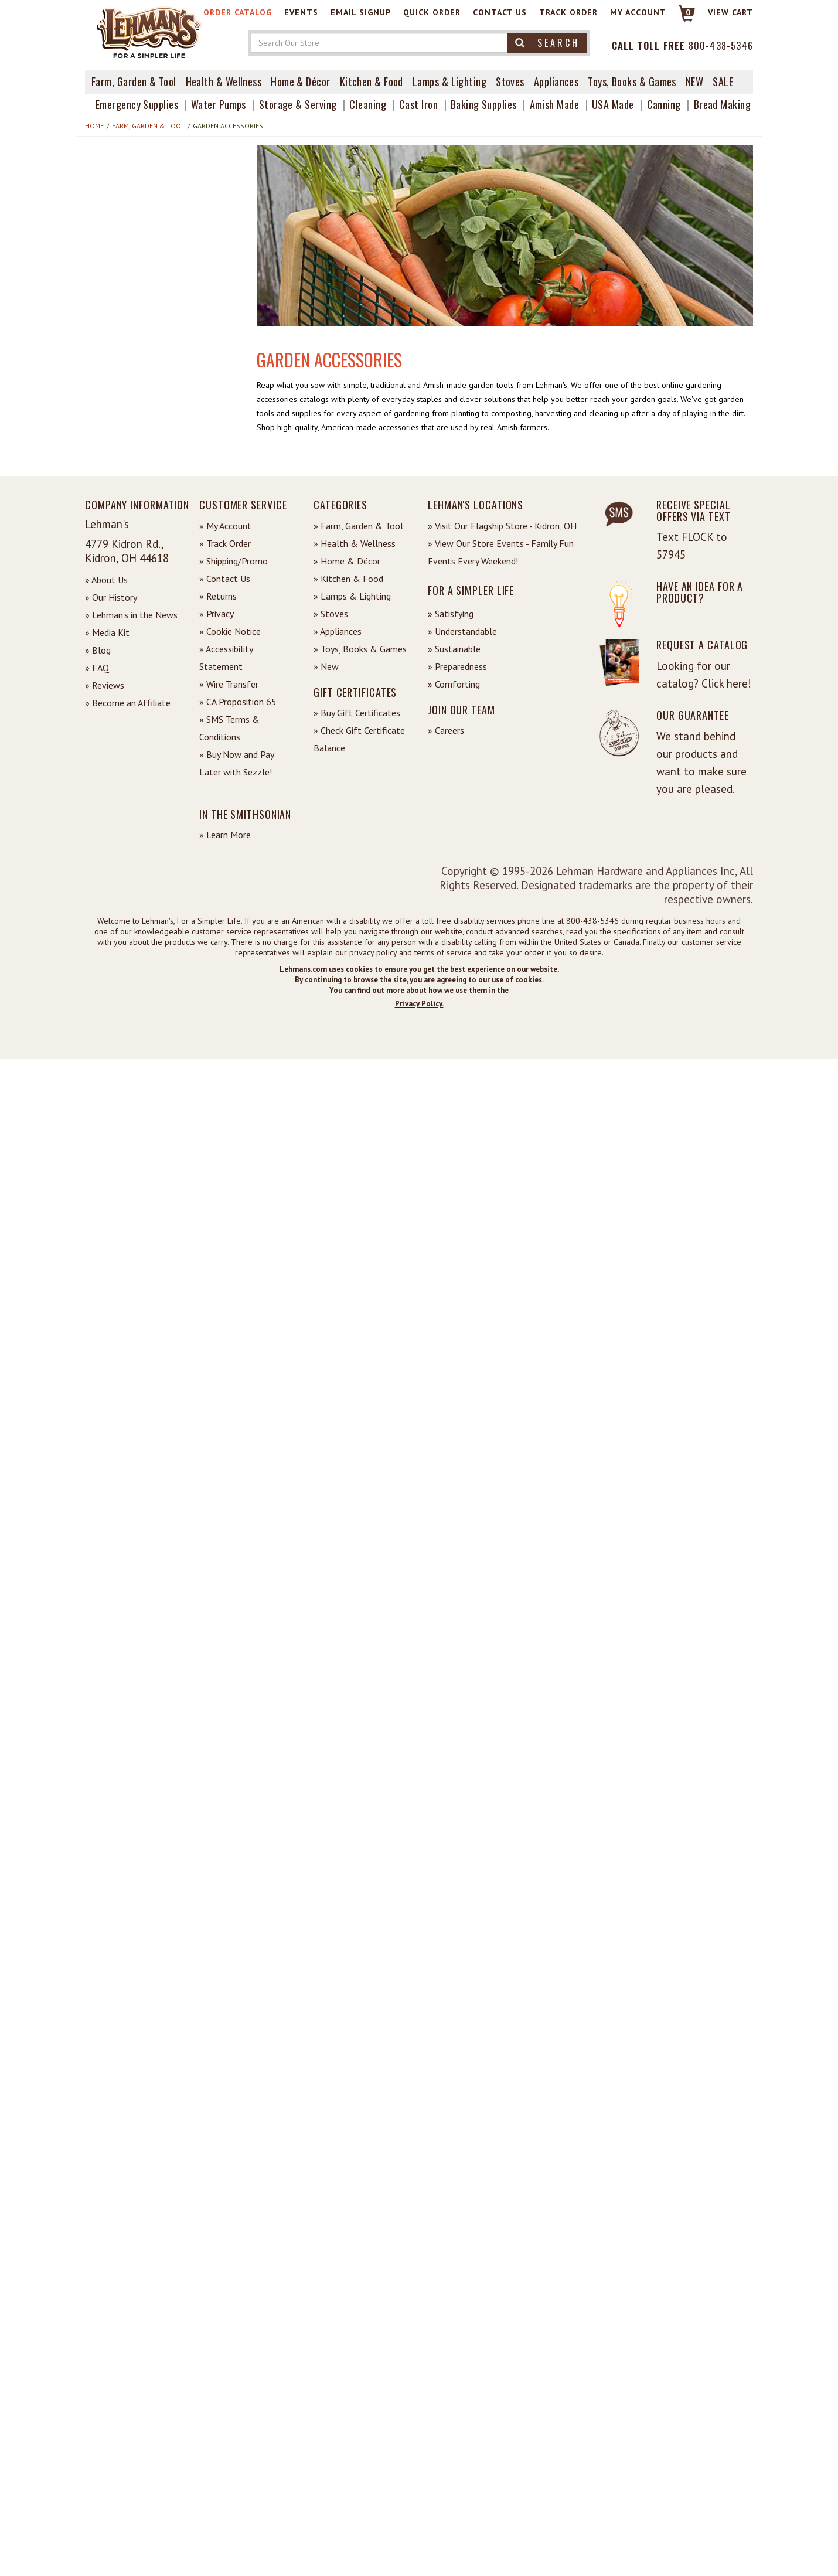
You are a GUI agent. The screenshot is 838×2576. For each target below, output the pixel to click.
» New (326, 666)
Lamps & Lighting (449, 81)
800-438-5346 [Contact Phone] (721, 46)
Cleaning (367, 104)
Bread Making (722, 104)
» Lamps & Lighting (352, 596)
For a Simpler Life (471, 590)
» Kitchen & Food (348, 578)
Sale (723, 81)
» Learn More (225, 834)
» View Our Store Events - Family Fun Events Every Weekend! (501, 552)
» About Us (106, 580)
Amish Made (555, 104)
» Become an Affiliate (128, 703)
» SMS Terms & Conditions (229, 728)
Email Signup (361, 12)
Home (94, 125)
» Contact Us (224, 578)
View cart (730, 12)
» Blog (98, 650)
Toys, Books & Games (632, 81)
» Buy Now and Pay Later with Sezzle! (236, 763)
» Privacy (216, 614)
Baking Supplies (484, 104)
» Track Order (225, 543)
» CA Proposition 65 (238, 701)
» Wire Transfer (228, 684)
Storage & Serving (298, 104)
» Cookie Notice (230, 631)
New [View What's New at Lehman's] (694, 81)
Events (301, 12)
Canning (664, 104)
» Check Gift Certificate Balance (359, 739)
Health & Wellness (224, 81)
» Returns (218, 596)
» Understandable (462, 631)
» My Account (225, 526)
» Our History (111, 597)
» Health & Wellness (355, 543)
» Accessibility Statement (226, 657)
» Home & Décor (347, 561)
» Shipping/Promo (233, 561)
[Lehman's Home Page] (149, 31)
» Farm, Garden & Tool (358, 526)
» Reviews (104, 685)
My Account (638, 12)
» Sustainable (454, 649)
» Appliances (338, 631)
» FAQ (97, 667)
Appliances (556, 81)
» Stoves (331, 614)
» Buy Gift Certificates (357, 713)
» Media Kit (107, 632)
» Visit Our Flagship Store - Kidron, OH (502, 526)
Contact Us (500, 12)
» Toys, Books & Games (360, 649)
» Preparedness (457, 666)
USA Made (613, 104)
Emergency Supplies (137, 104)
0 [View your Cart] (688, 12)
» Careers (446, 730)
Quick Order (432, 12)
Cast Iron (418, 104)
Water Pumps (218, 104)
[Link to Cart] (681, 18)
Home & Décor (300, 81)
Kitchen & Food (371, 81)
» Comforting (454, 684)
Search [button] (547, 43)
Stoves (510, 81)
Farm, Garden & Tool (133, 81)
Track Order (568, 12)
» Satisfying (450, 614)
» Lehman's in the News (131, 615)
